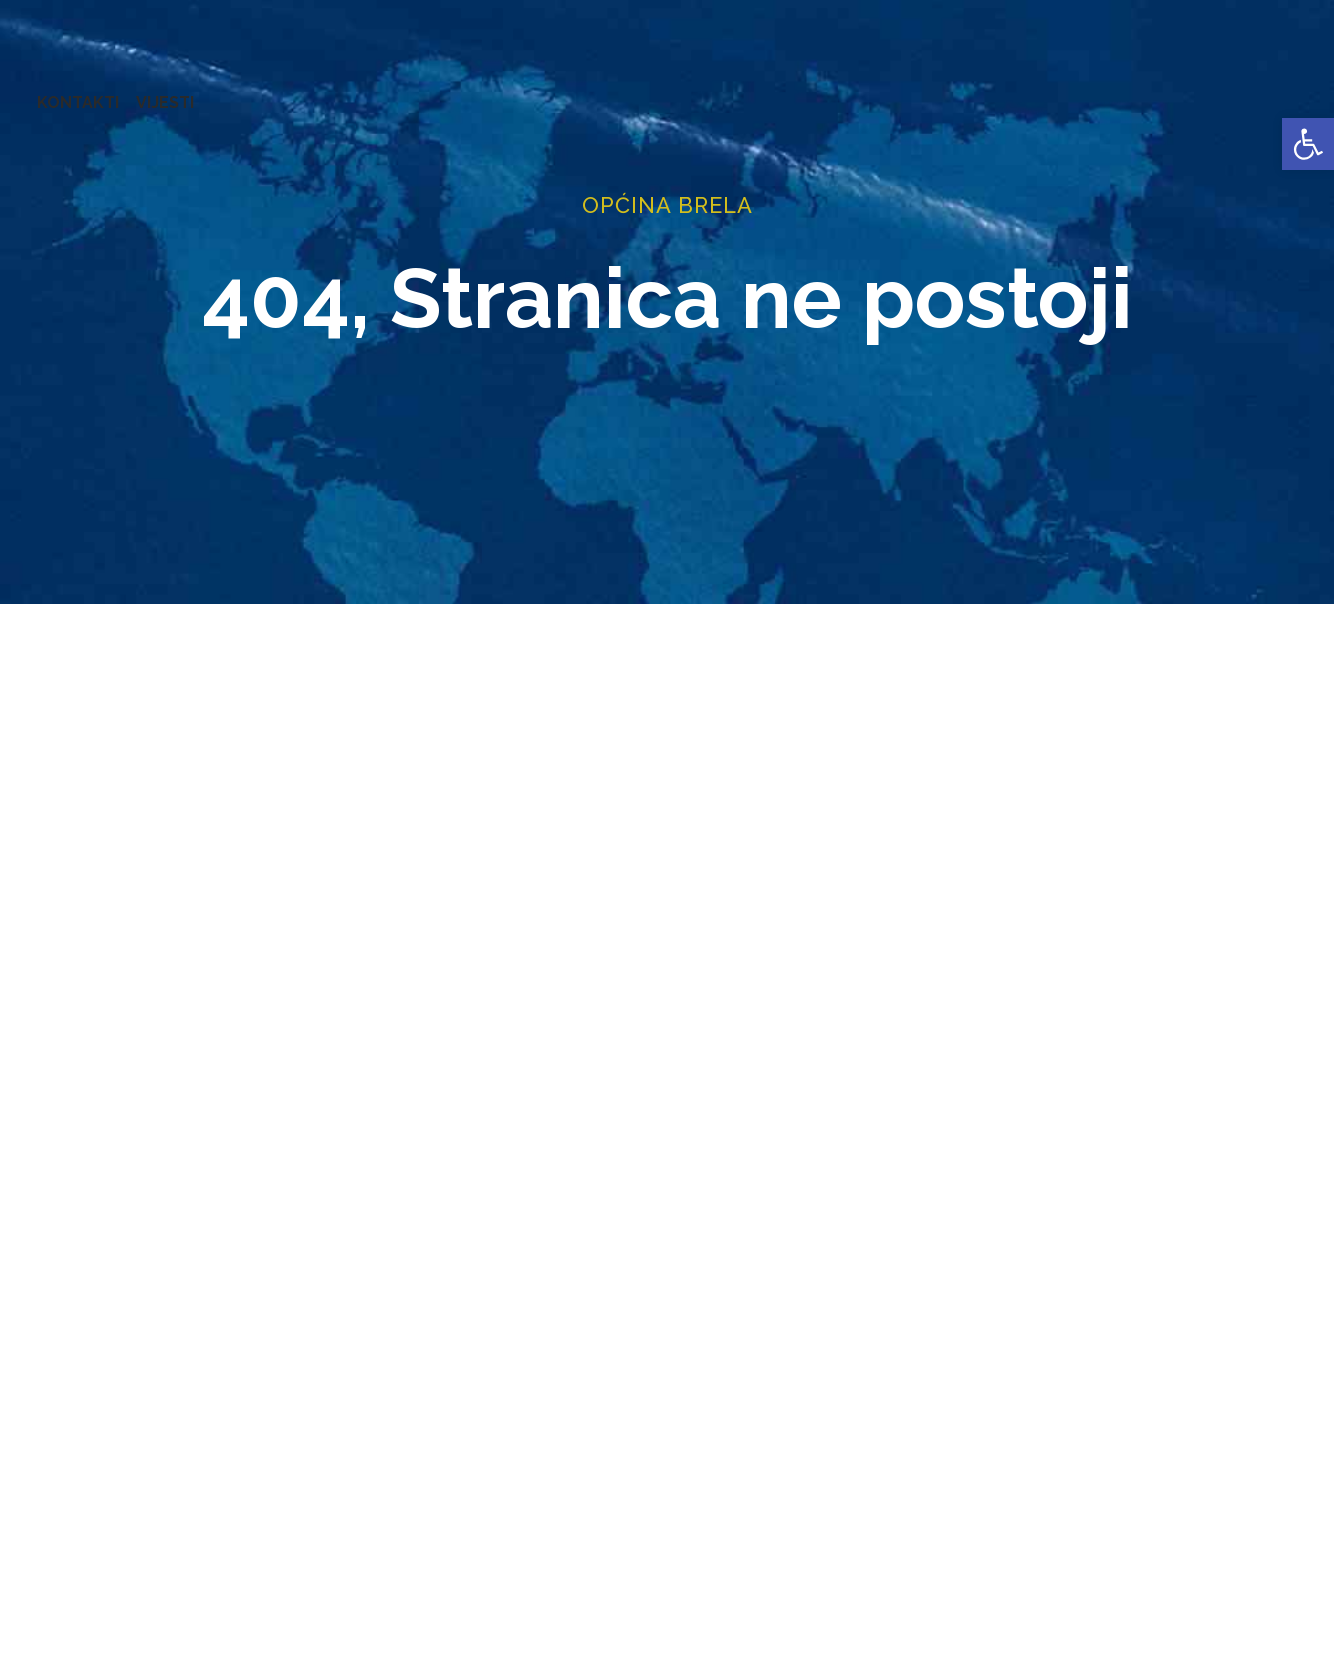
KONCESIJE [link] (589, 89)
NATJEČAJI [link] (891, 89)
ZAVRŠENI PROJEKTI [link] (393, 89)
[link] (1308, 144)
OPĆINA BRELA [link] (79, 89)
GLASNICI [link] (687, 89)
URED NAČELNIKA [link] (225, 89)
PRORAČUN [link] (786, 89)
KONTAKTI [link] (1201, 89)
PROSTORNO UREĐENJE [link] (1046, 89)
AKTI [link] (509, 89)
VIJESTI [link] (1288, 89)
